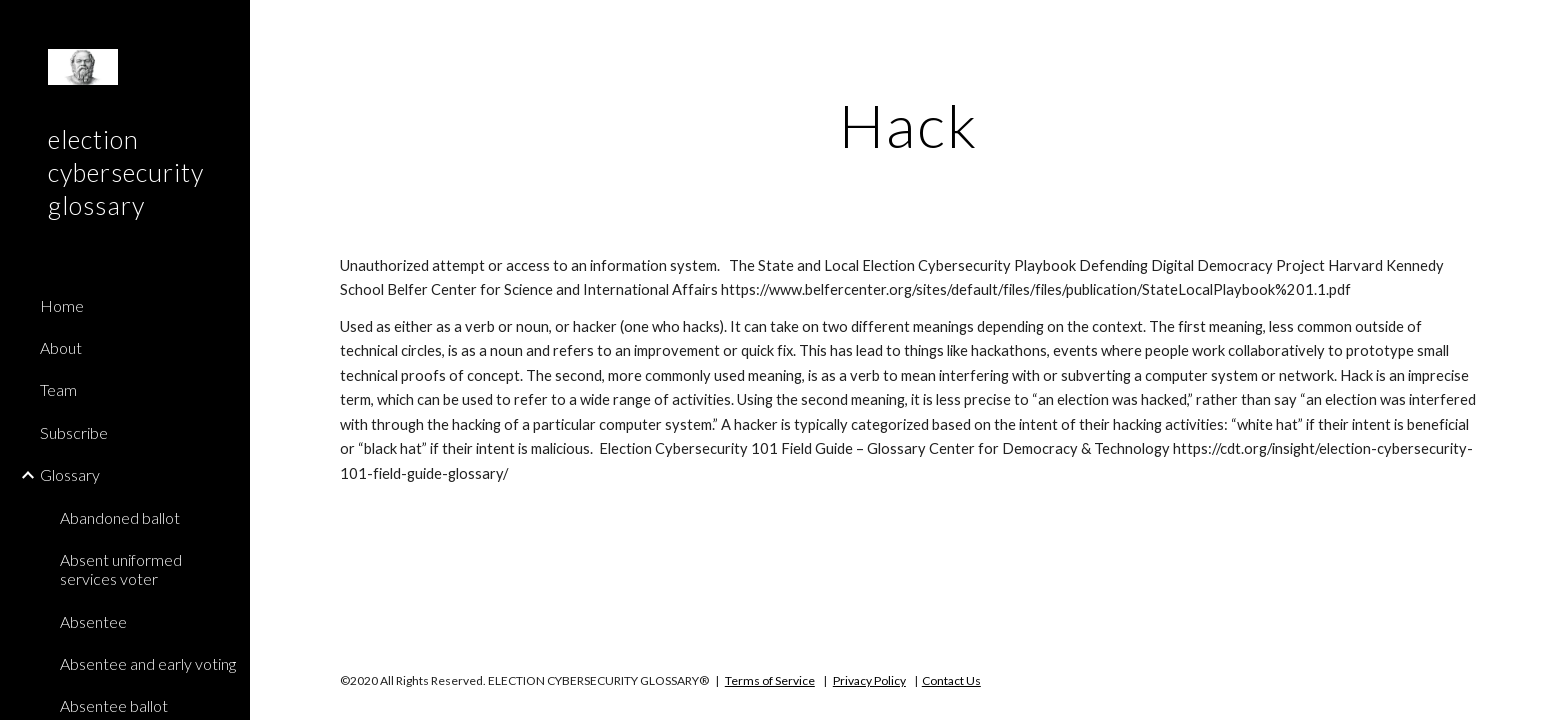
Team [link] (58, 389)
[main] (909, 125)
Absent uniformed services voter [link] (121, 569)
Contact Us (951, 680)
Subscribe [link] (74, 432)
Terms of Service (770, 680)
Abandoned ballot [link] (120, 517)
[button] (1544, 28)
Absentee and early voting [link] (148, 663)
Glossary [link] (70, 474)
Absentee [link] (93, 621)
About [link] (61, 347)
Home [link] (62, 305)
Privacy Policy (869, 680)
